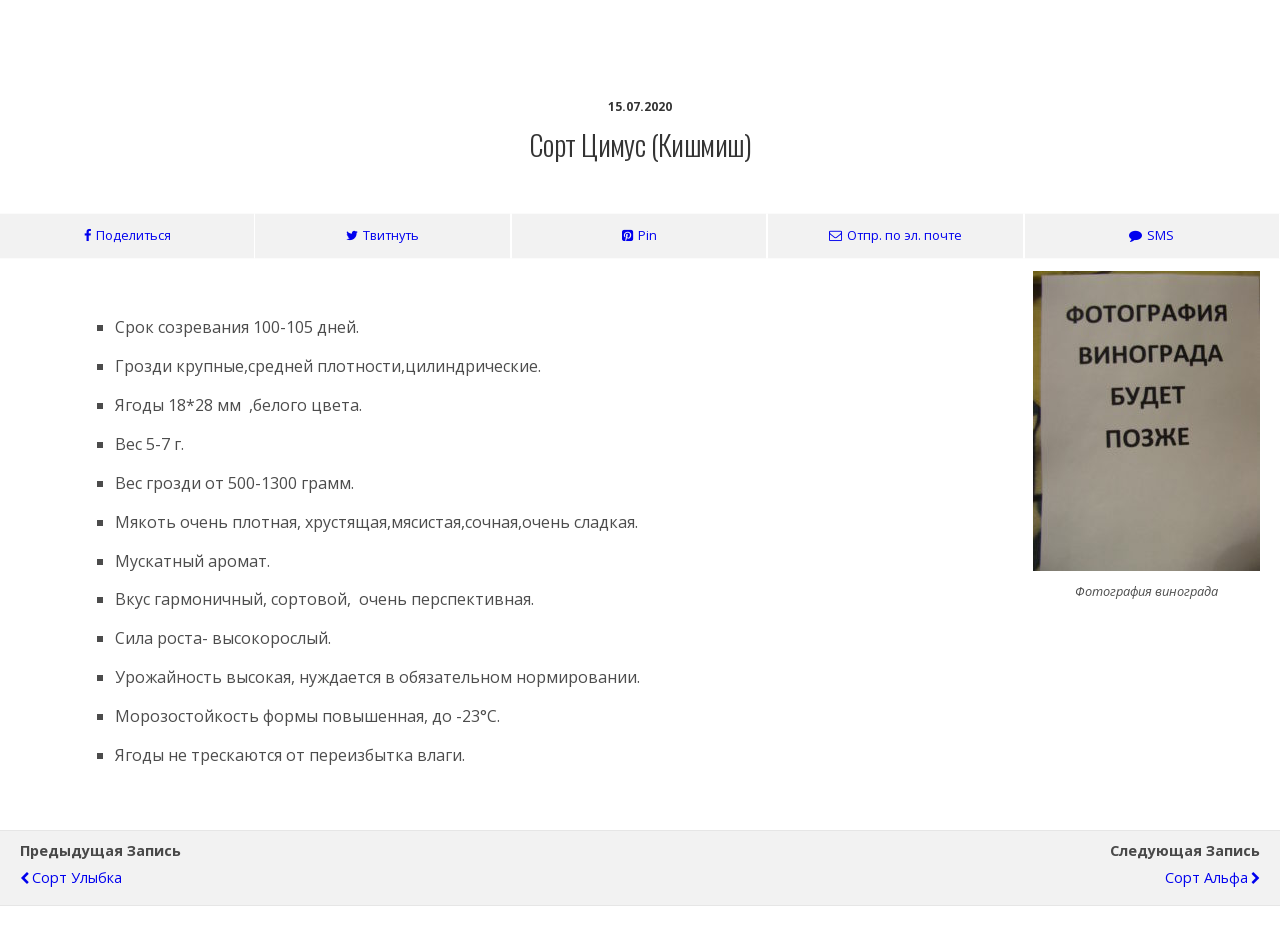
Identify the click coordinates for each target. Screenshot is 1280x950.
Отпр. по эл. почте (904, 235)
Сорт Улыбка (77, 877)
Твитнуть (391, 235)
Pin (647, 235)
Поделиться (133, 235)
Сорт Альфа (1206, 877)
